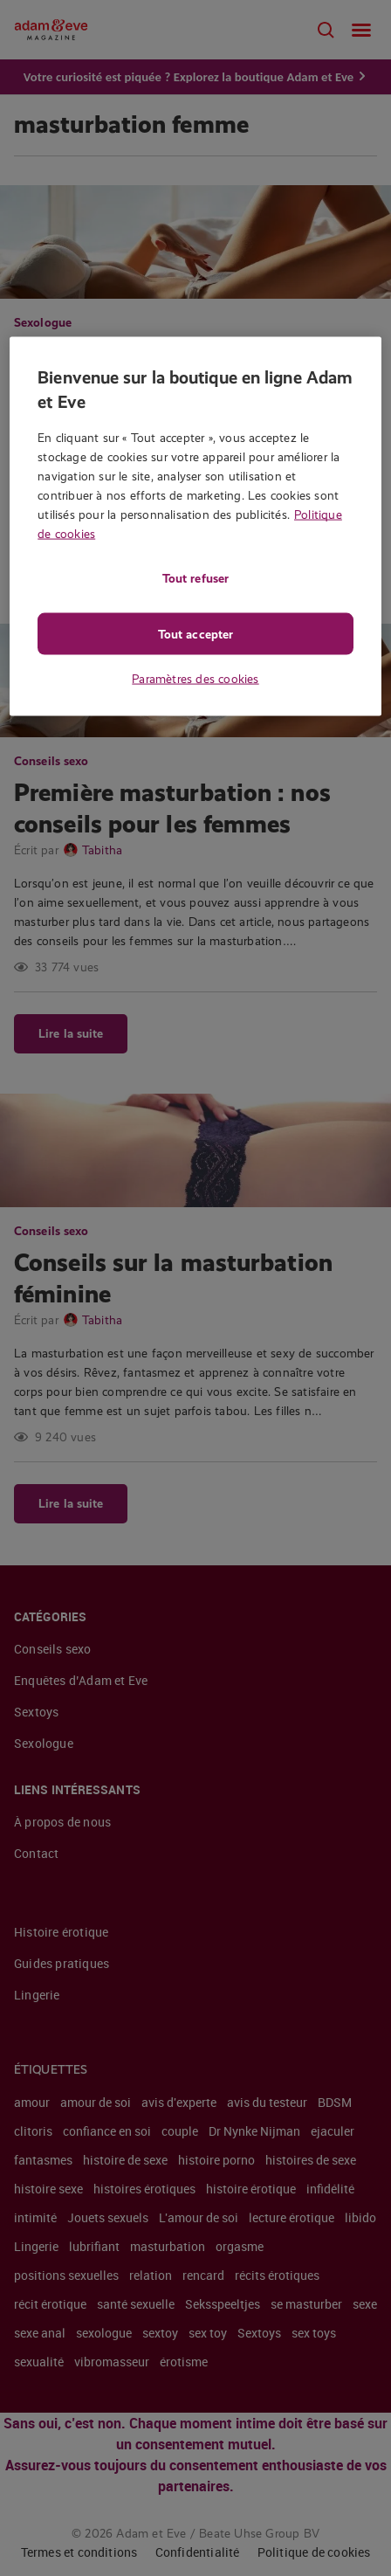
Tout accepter (195, 634)
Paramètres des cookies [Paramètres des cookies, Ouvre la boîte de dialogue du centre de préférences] (195, 679)
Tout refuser (195, 578)
